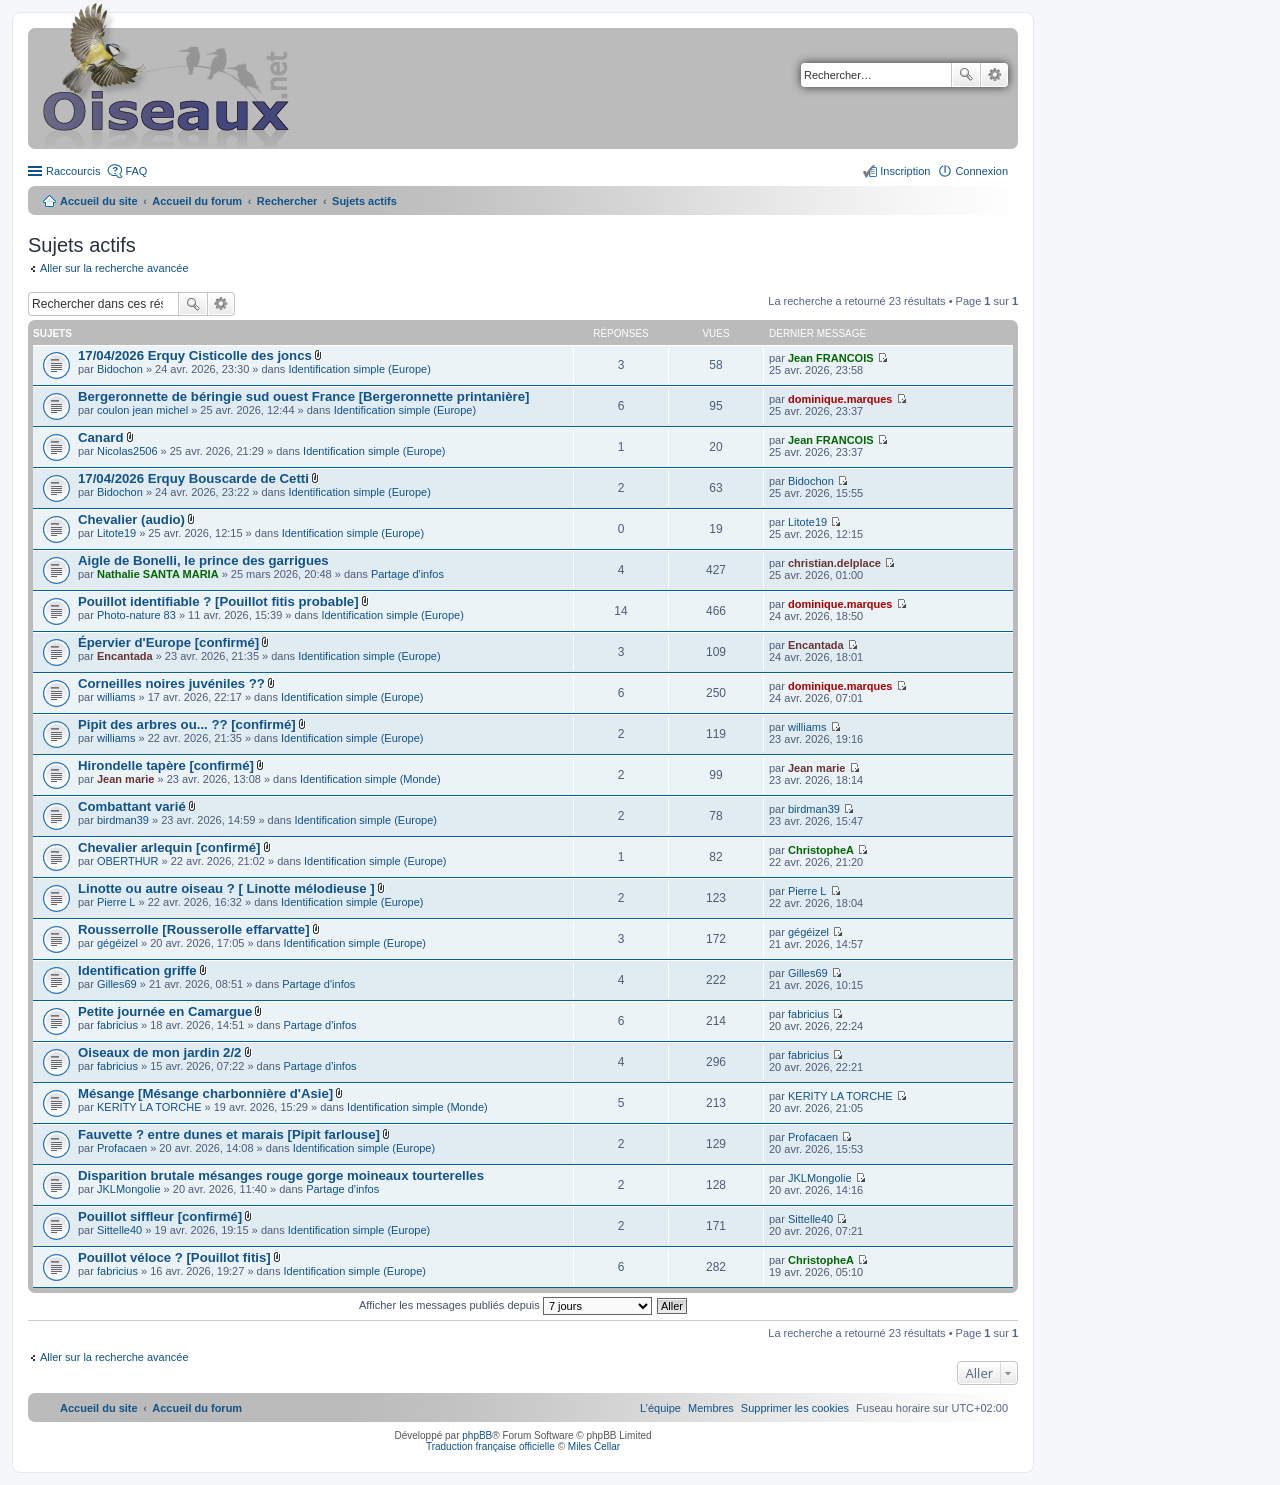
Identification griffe (137, 970)
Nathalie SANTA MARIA (158, 574)
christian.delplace (834, 563)
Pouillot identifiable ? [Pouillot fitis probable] (218, 601)
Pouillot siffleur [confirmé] (160, 1216)
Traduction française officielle (490, 1446)
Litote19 (116, 533)
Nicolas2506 (127, 451)
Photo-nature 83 (136, 615)
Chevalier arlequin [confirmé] (169, 847)
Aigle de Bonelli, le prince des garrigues (203, 560)
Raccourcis (73, 171)
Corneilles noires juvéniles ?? (171, 683)
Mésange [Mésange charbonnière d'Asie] (205, 1093)
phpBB (477, 1435)
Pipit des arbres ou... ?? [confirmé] (187, 724)
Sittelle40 (119, 1230)
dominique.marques (840, 399)
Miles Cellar (594, 1446)
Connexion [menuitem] (981, 171)
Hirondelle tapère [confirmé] (166, 765)
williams (116, 697)
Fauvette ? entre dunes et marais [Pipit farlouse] (229, 1134)
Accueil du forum (197, 201)
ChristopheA (821, 850)
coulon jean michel (142, 410)
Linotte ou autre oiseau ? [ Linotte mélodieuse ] (226, 888)
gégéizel (117, 943)
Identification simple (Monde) (370, 779)
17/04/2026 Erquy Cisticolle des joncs (195, 355)
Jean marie (125, 779)
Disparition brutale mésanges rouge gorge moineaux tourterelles (281, 1175)
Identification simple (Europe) (359, 369)
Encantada (125, 656)
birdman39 (123, 820)
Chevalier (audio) (131, 519)
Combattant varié (132, 806)
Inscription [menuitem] (905, 171)
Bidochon (120, 369)
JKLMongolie (129, 1189)
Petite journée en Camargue (165, 1011)
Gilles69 (117, 984)
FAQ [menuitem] (136, 171)
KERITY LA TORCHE (149, 1107)
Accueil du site (99, 201)
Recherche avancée (994, 75)
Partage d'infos (407, 574)
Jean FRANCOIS (831, 358)
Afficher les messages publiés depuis (505, 1305)
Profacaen (122, 1148)
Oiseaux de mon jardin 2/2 (159, 1052)
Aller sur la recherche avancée (114, 268)
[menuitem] (795, 1408)
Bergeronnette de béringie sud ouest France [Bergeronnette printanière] (303, 396)
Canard (100, 437)
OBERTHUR (128, 861)
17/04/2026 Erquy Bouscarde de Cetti (193, 478)
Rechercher (966, 75)
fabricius (117, 1025)
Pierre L (116, 902)
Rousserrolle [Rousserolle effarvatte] (194, 929)
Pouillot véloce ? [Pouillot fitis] (174, 1257)
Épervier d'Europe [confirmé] (168, 642)
